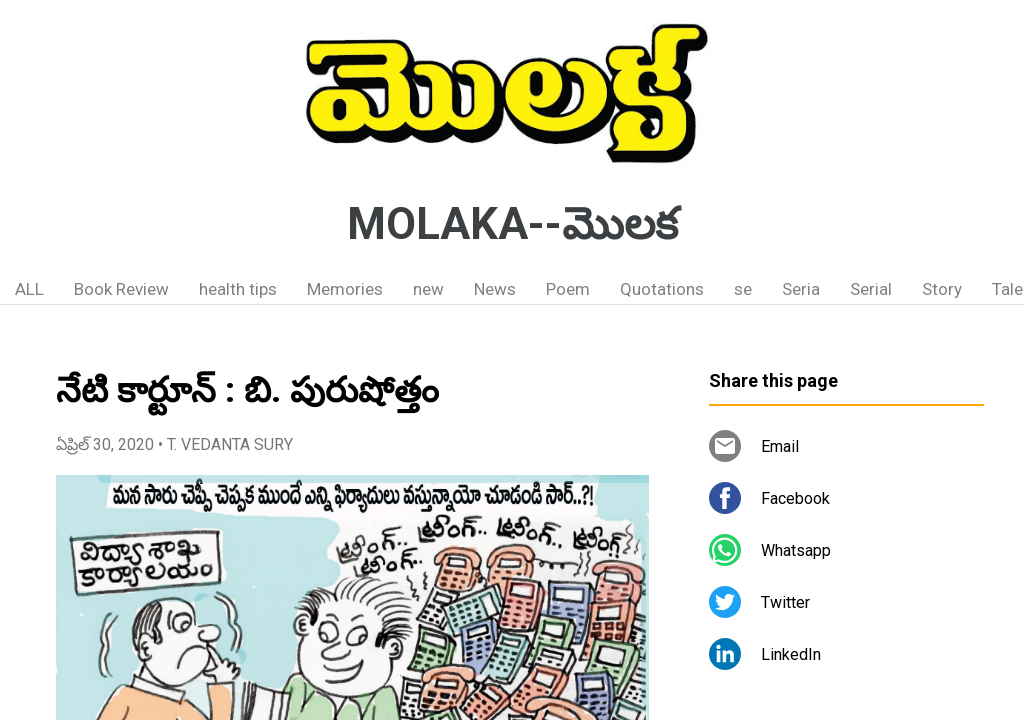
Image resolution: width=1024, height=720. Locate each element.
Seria (801, 289)
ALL (29, 289)
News (495, 289)
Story (942, 289)
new (428, 289)
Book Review (121, 289)
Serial (871, 289)
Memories (345, 289)
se (743, 289)
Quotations (662, 289)
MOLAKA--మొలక (512, 224)
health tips (238, 289)
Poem (568, 289)
